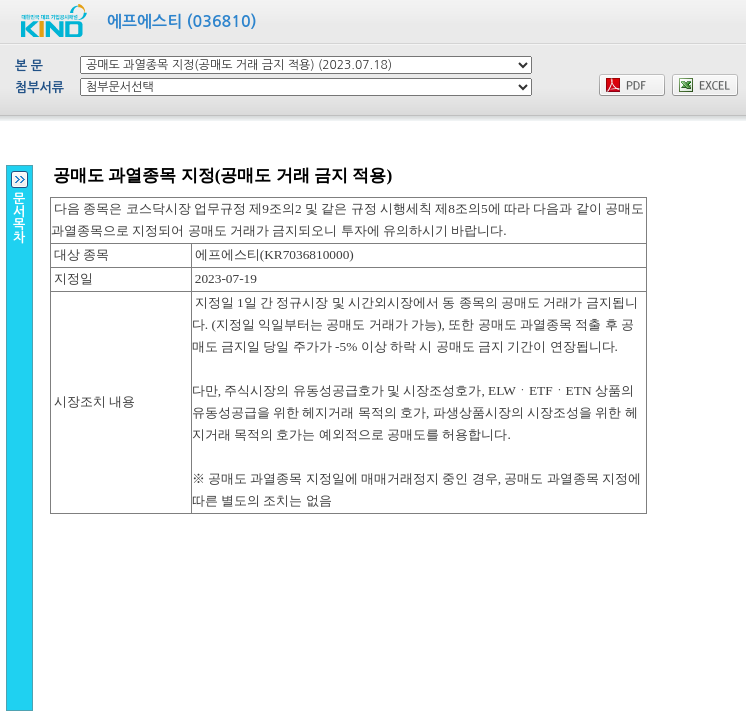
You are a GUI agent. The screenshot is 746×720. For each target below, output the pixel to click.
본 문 (29, 65)
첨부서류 (39, 87)
